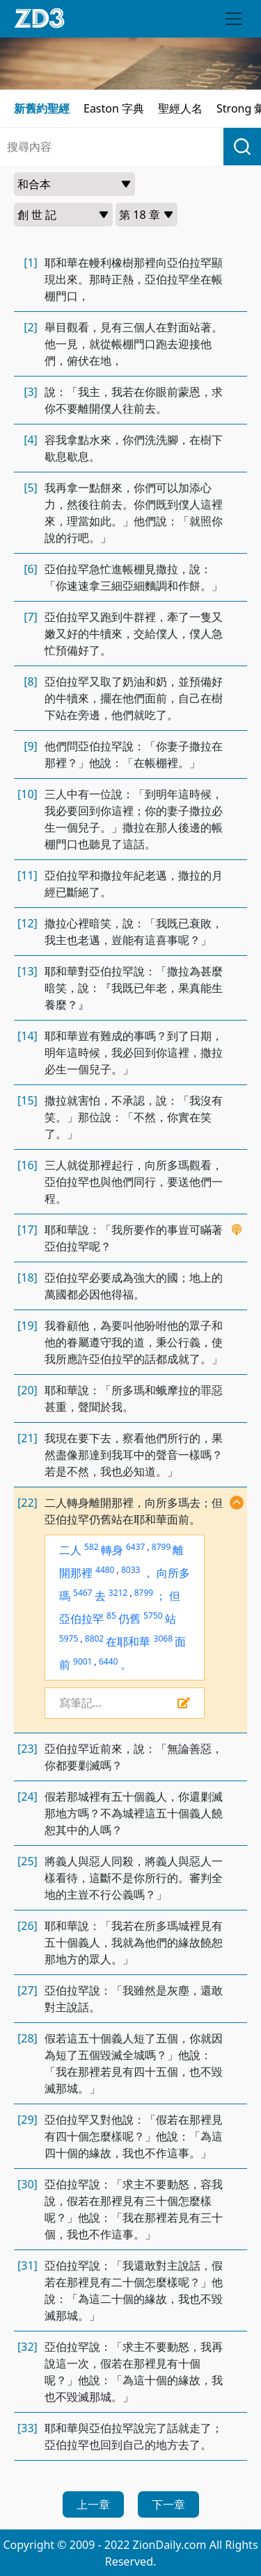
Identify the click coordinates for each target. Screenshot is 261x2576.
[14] (27, 1035)
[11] (27, 875)
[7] (31, 617)
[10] (27, 794)
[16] (27, 1165)
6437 (135, 1547)
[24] (27, 1796)
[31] (27, 2265)
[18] (27, 1277)
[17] (27, 1229)
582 (91, 1547)
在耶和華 (128, 1641)
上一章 (93, 2504)
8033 (130, 1570)
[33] (27, 2428)
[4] (31, 439)
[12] (27, 923)
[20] (27, 1390)
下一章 (168, 2504)
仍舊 (129, 1618)
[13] (27, 971)
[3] (31, 391)
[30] (27, 2184)
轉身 (112, 1550)
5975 (68, 1638)
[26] (27, 1925)
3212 (118, 1593)
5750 (152, 1615)
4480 (104, 1570)
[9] (31, 746)
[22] (27, 1502)
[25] (27, 1861)
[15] (27, 1100)
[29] (27, 2119)
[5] (31, 487)
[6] (31, 569)
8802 (94, 1638)
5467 (82, 1593)
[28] (27, 2038)
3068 (163, 1638)
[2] (31, 327)
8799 (161, 1547)
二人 (70, 1550)
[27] (27, 1990)
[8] (31, 681)
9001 (82, 1661)
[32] (27, 2346)
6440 (108, 1661)
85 (111, 1615)
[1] (31, 262)
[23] (27, 1748)
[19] (27, 1325)
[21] (27, 1438)
